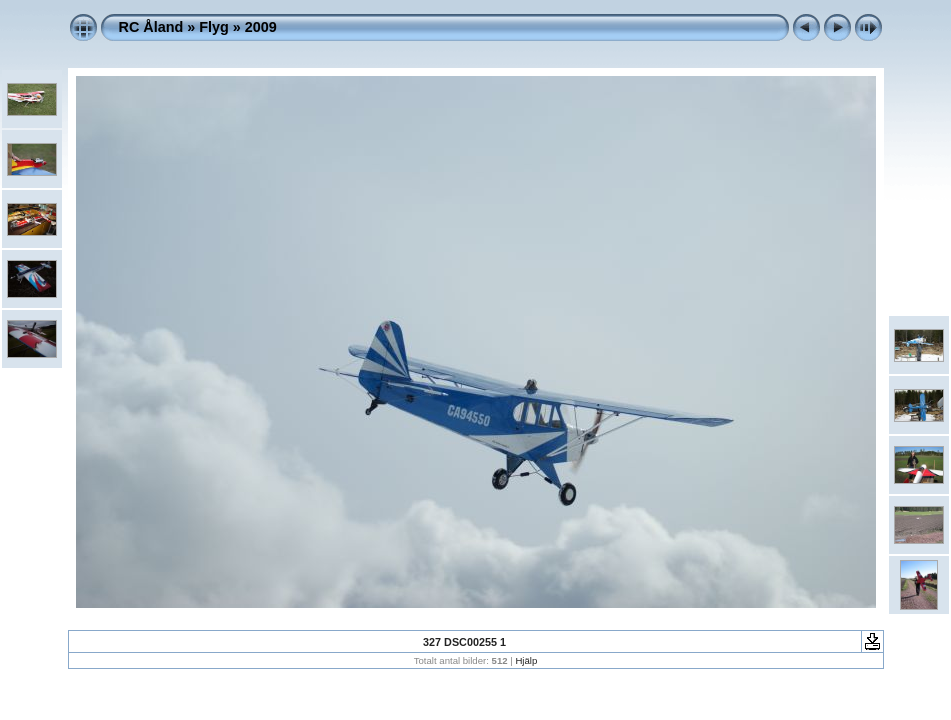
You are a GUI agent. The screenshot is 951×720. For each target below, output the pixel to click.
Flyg (214, 27)
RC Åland (151, 27)
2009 (261, 27)
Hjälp (526, 660)
